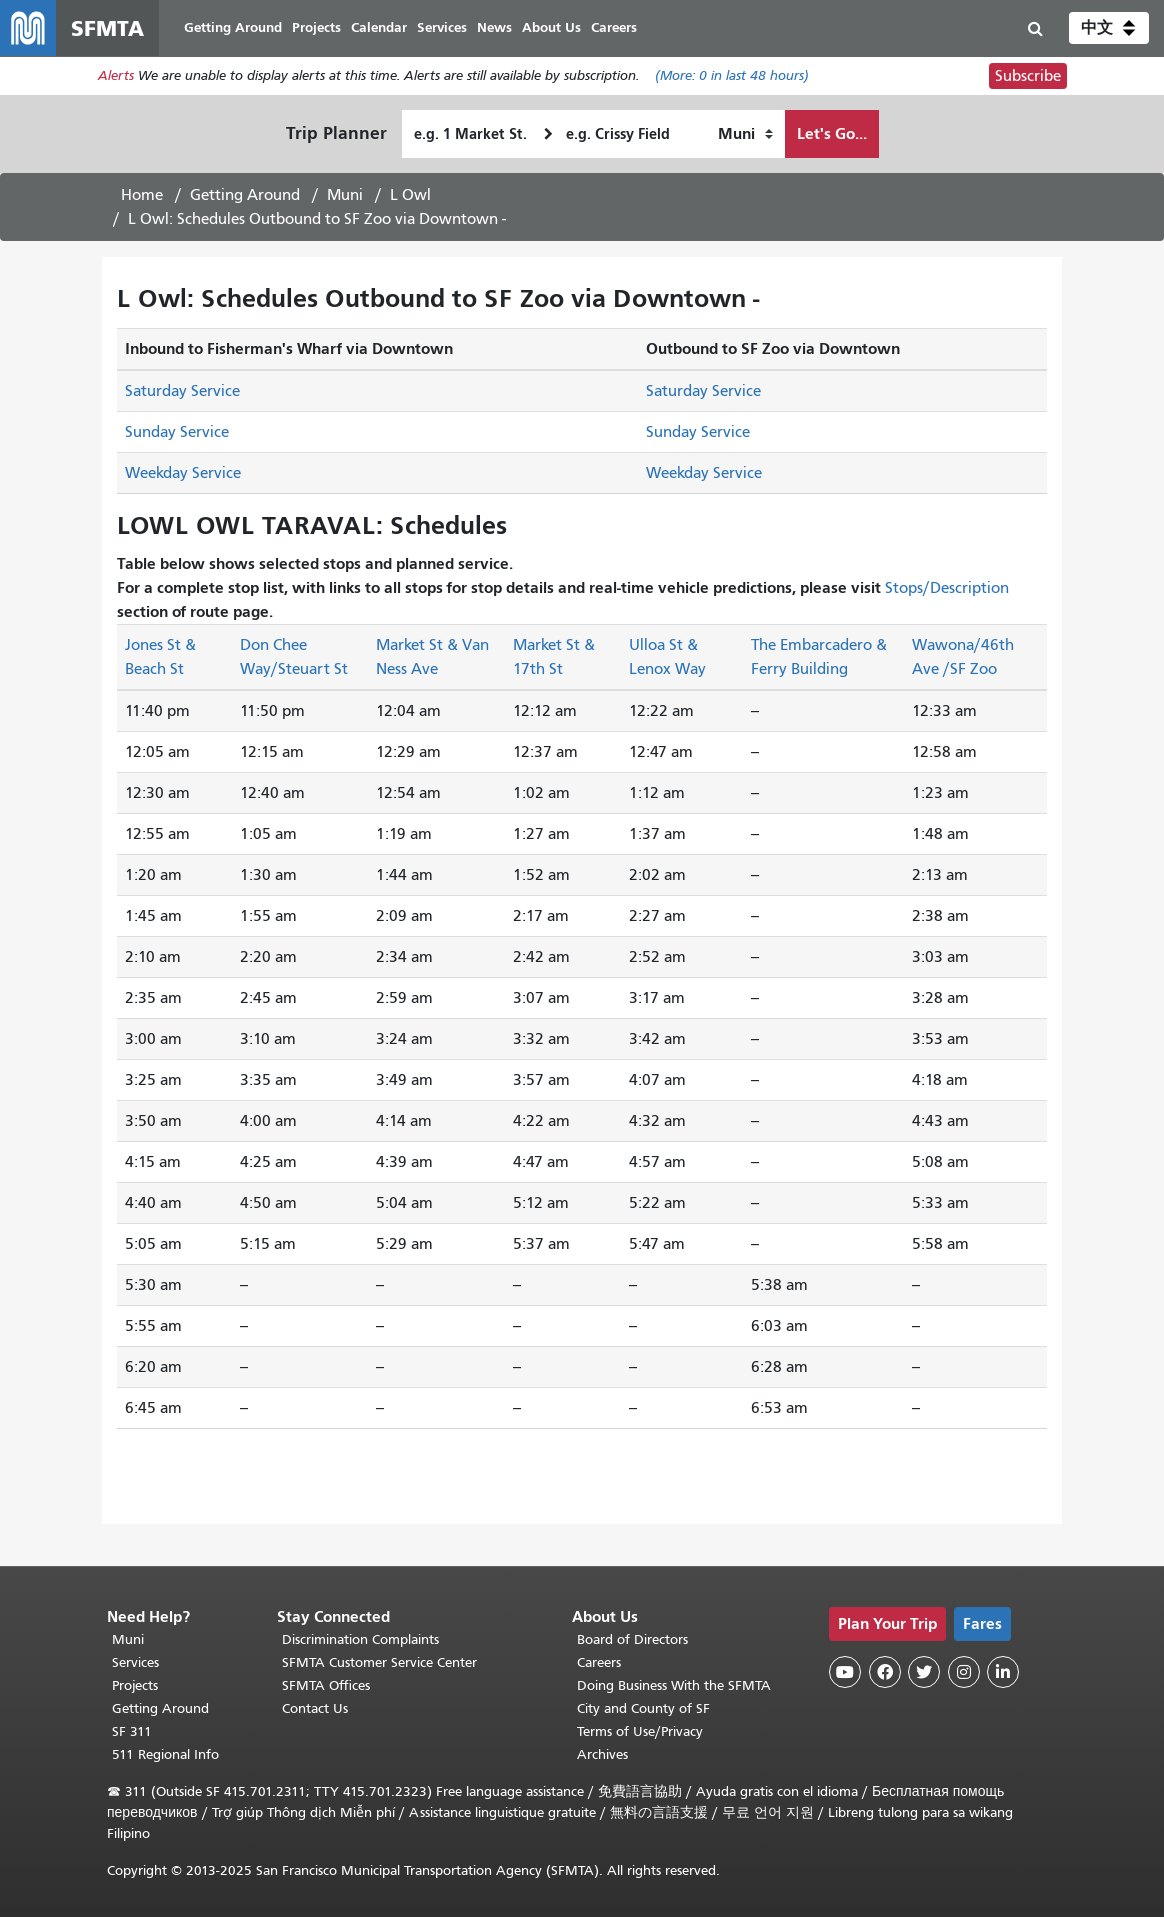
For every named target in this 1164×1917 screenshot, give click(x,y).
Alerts (116, 76)
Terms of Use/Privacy (640, 1731)
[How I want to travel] (745, 134)
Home (142, 195)
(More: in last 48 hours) (732, 76)
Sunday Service (177, 432)
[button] (1109, 28)
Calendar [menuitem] (379, 27)
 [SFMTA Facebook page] (885, 1672)
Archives (602, 1754)
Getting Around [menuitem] (233, 27)
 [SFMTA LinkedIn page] (1003, 1672)
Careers (599, 1662)
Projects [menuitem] (316, 27)
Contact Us (315, 1708)
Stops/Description (947, 588)
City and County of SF (643, 1708)
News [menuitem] (494, 27)
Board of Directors (632, 1639)
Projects (135, 1685)
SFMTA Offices (326, 1685)
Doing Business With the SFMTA (674, 1685)
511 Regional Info (165, 1754)
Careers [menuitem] (614, 27)
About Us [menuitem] (551, 27)
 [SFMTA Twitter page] (924, 1672)
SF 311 (132, 1731)
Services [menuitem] (442, 27)
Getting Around (245, 195)
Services (135, 1662)
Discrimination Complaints (360, 1639)
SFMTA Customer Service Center (379, 1662)
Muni (345, 195)
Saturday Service (182, 391)
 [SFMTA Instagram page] (964, 1672)
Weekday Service (183, 473)
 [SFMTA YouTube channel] (845, 1672)
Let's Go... (832, 133)
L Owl (410, 195)
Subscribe (1028, 76)
